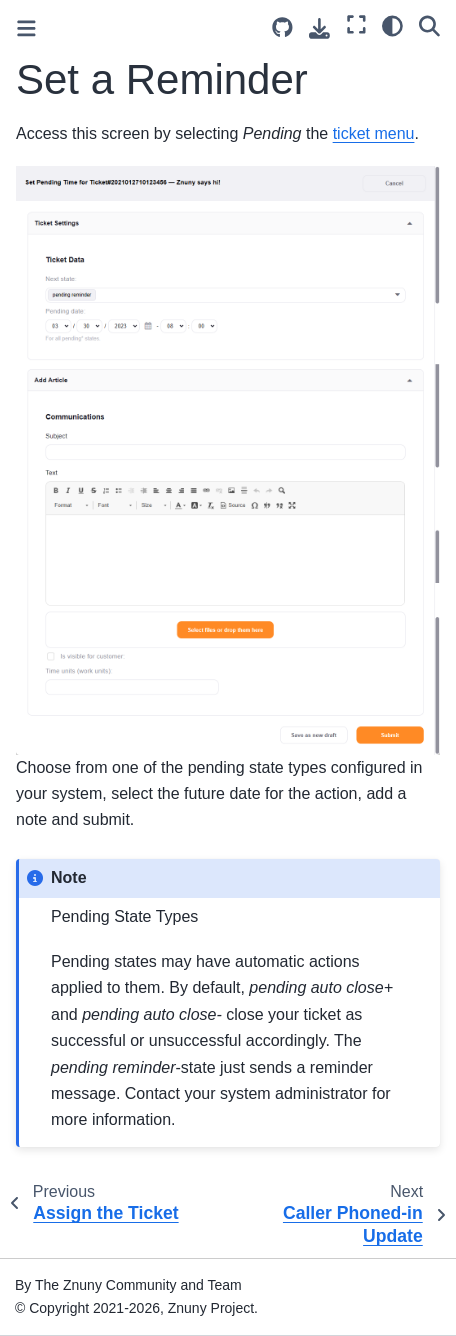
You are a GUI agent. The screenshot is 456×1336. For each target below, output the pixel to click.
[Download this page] (319, 28)
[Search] (429, 25)
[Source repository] (282, 27)
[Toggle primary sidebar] (26, 28)
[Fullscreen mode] (356, 25)
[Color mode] (392, 25)
